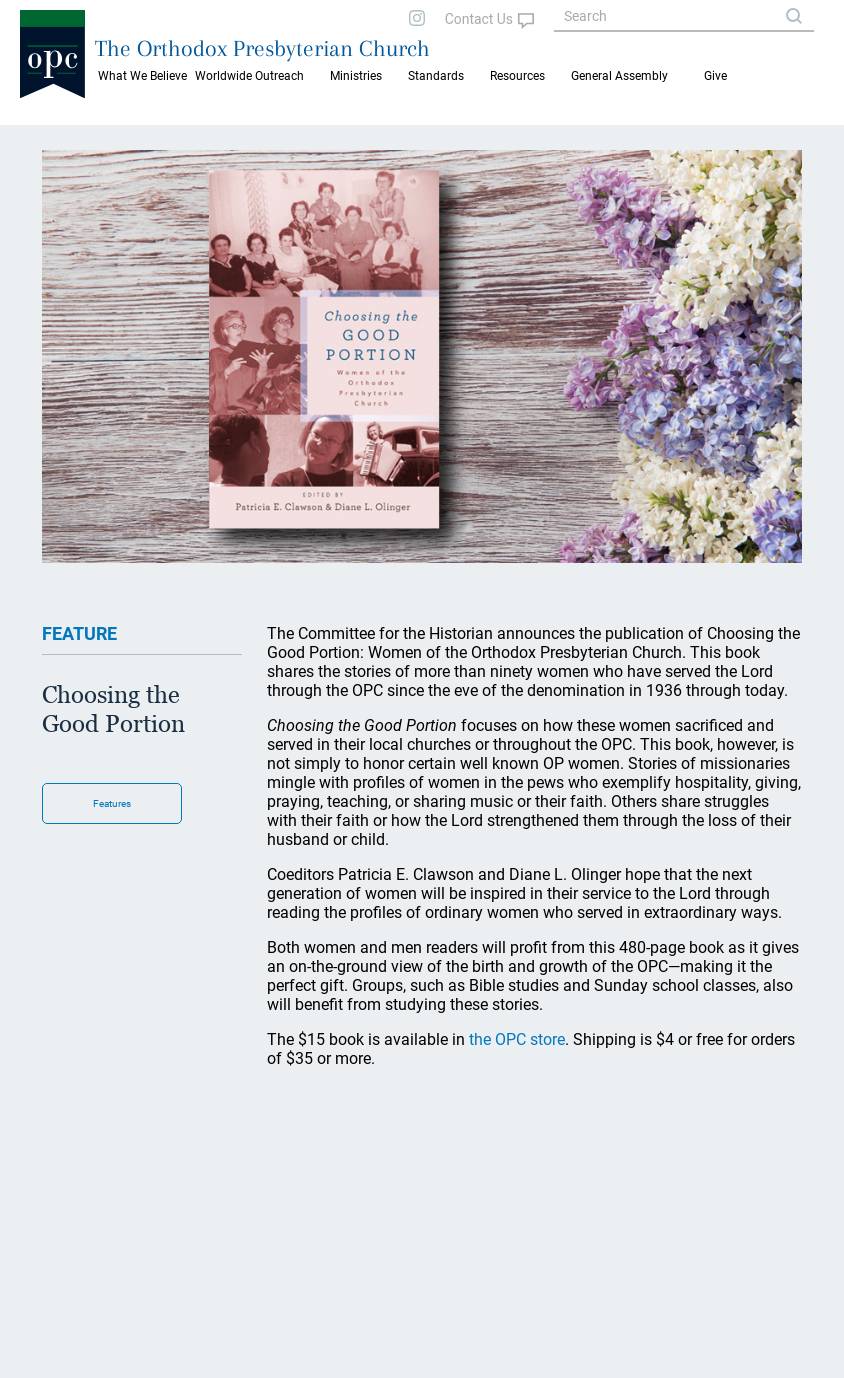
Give (715, 76)
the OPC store (517, 1039)
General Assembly (619, 76)
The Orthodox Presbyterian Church (262, 48)
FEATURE (79, 633)
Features (112, 803)
